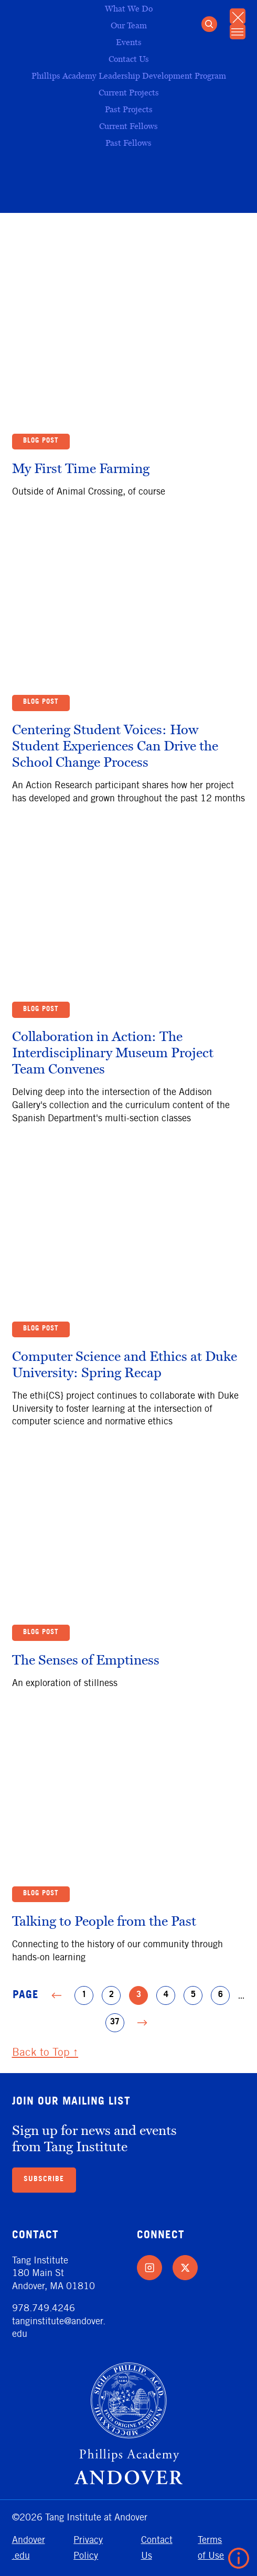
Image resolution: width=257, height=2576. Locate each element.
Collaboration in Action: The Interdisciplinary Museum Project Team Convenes (112, 1055)
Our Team (129, 25)
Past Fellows (128, 142)
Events (129, 42)
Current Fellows (128, 126)
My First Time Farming (80, 470)
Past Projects (129, 109)
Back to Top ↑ (45, 2052)
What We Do (129, 8)
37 (117, 2023)
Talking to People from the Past (104, 1923)
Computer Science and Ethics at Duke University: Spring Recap (124, 1366)
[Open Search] (207, 25)
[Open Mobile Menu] (236, 33)
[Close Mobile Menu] (236, 16)
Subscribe (44, 2179)
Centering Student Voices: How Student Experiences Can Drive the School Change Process (115, 748)
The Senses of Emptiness (85, 1661)
